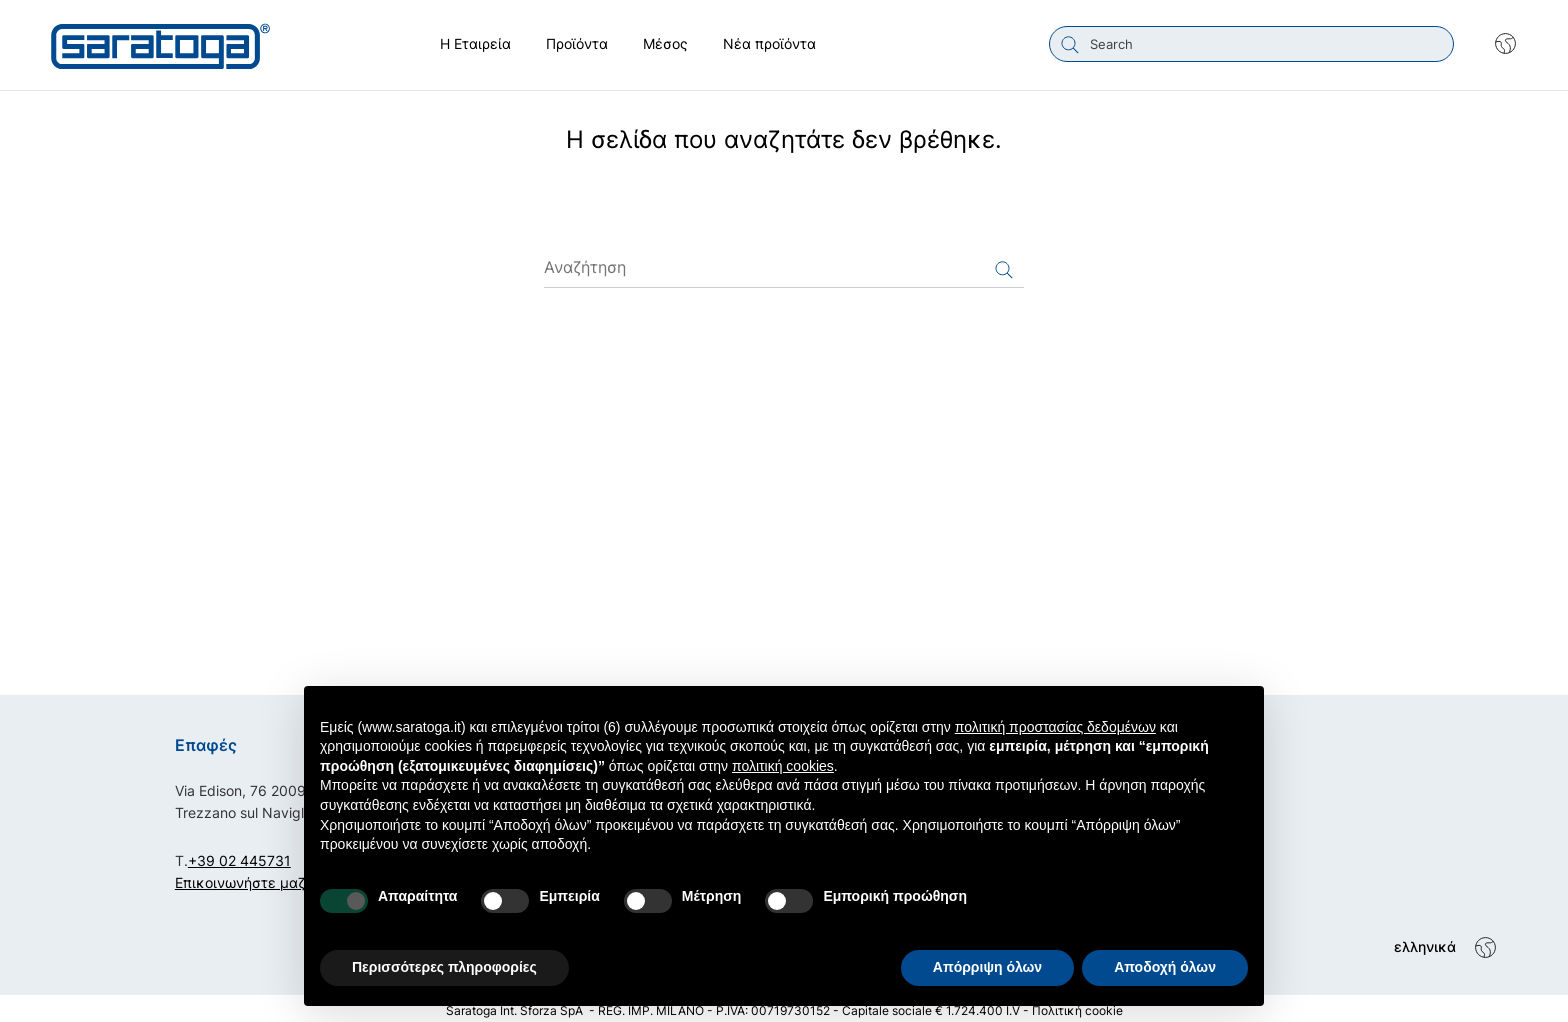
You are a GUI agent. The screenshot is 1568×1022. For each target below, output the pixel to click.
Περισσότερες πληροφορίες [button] (444, 967)
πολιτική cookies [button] (783, 766)
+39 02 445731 (239, 855)
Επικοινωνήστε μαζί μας (257, 877)
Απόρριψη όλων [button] (987, 967)
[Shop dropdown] (1495, 44)
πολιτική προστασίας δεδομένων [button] (1055, 727)
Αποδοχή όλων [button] (1165, 967)
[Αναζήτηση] (784, 263)
